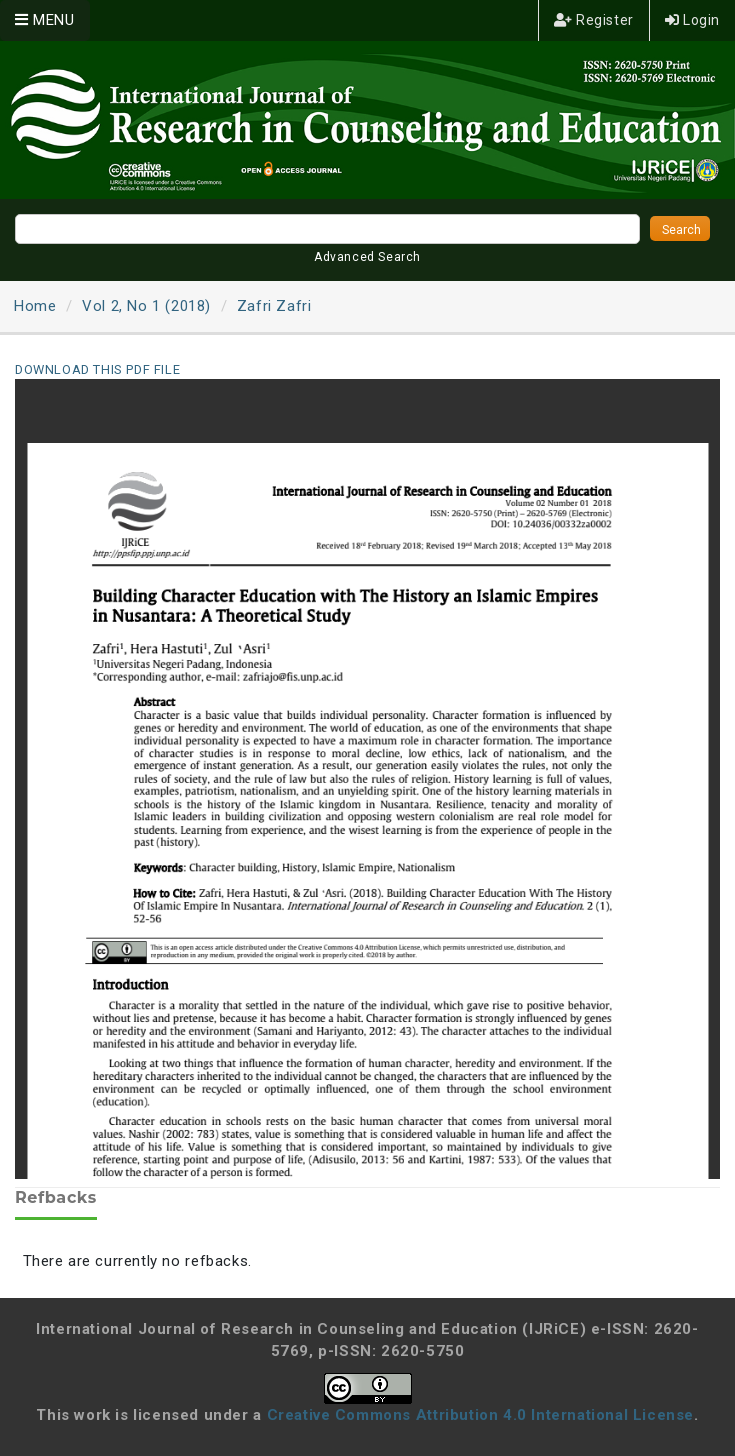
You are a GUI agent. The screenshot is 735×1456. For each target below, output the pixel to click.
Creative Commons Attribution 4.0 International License (480, 1415)
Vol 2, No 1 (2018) (146, 306)
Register (594, 20)
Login (692, 20)
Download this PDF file (97, 369)
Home (35, 306)
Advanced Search (367, 257)
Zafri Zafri (274, 306)
